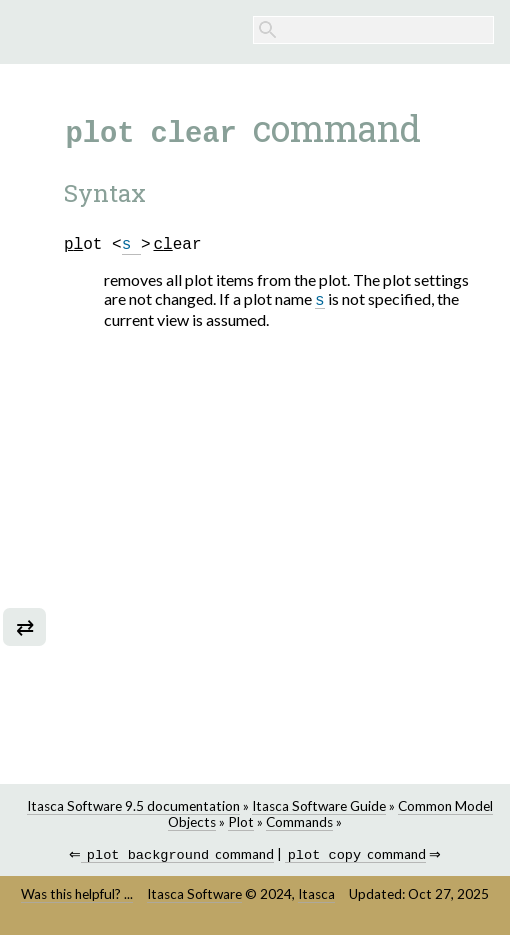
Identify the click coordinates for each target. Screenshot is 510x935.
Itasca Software (194, 896)
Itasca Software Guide (319, 806)
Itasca (316, 896)
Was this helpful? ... (77, 896)
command (177, 856)
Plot (241, 822)
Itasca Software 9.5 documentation (133, 806)
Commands (299, 822)
